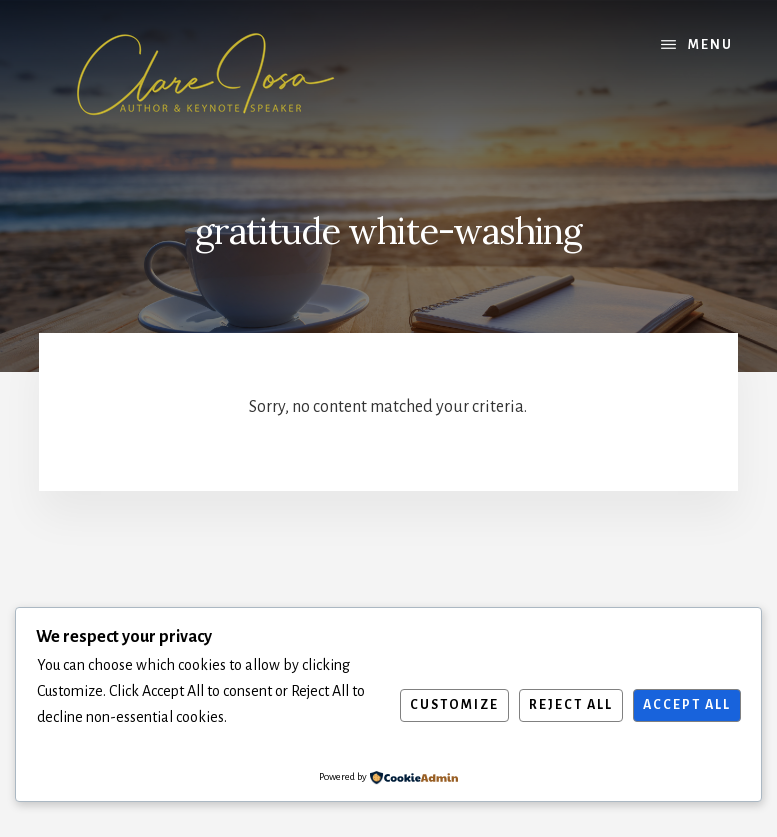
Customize (454, 705)
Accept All (687, 705)
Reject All (571, 705)
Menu (710, 45)
